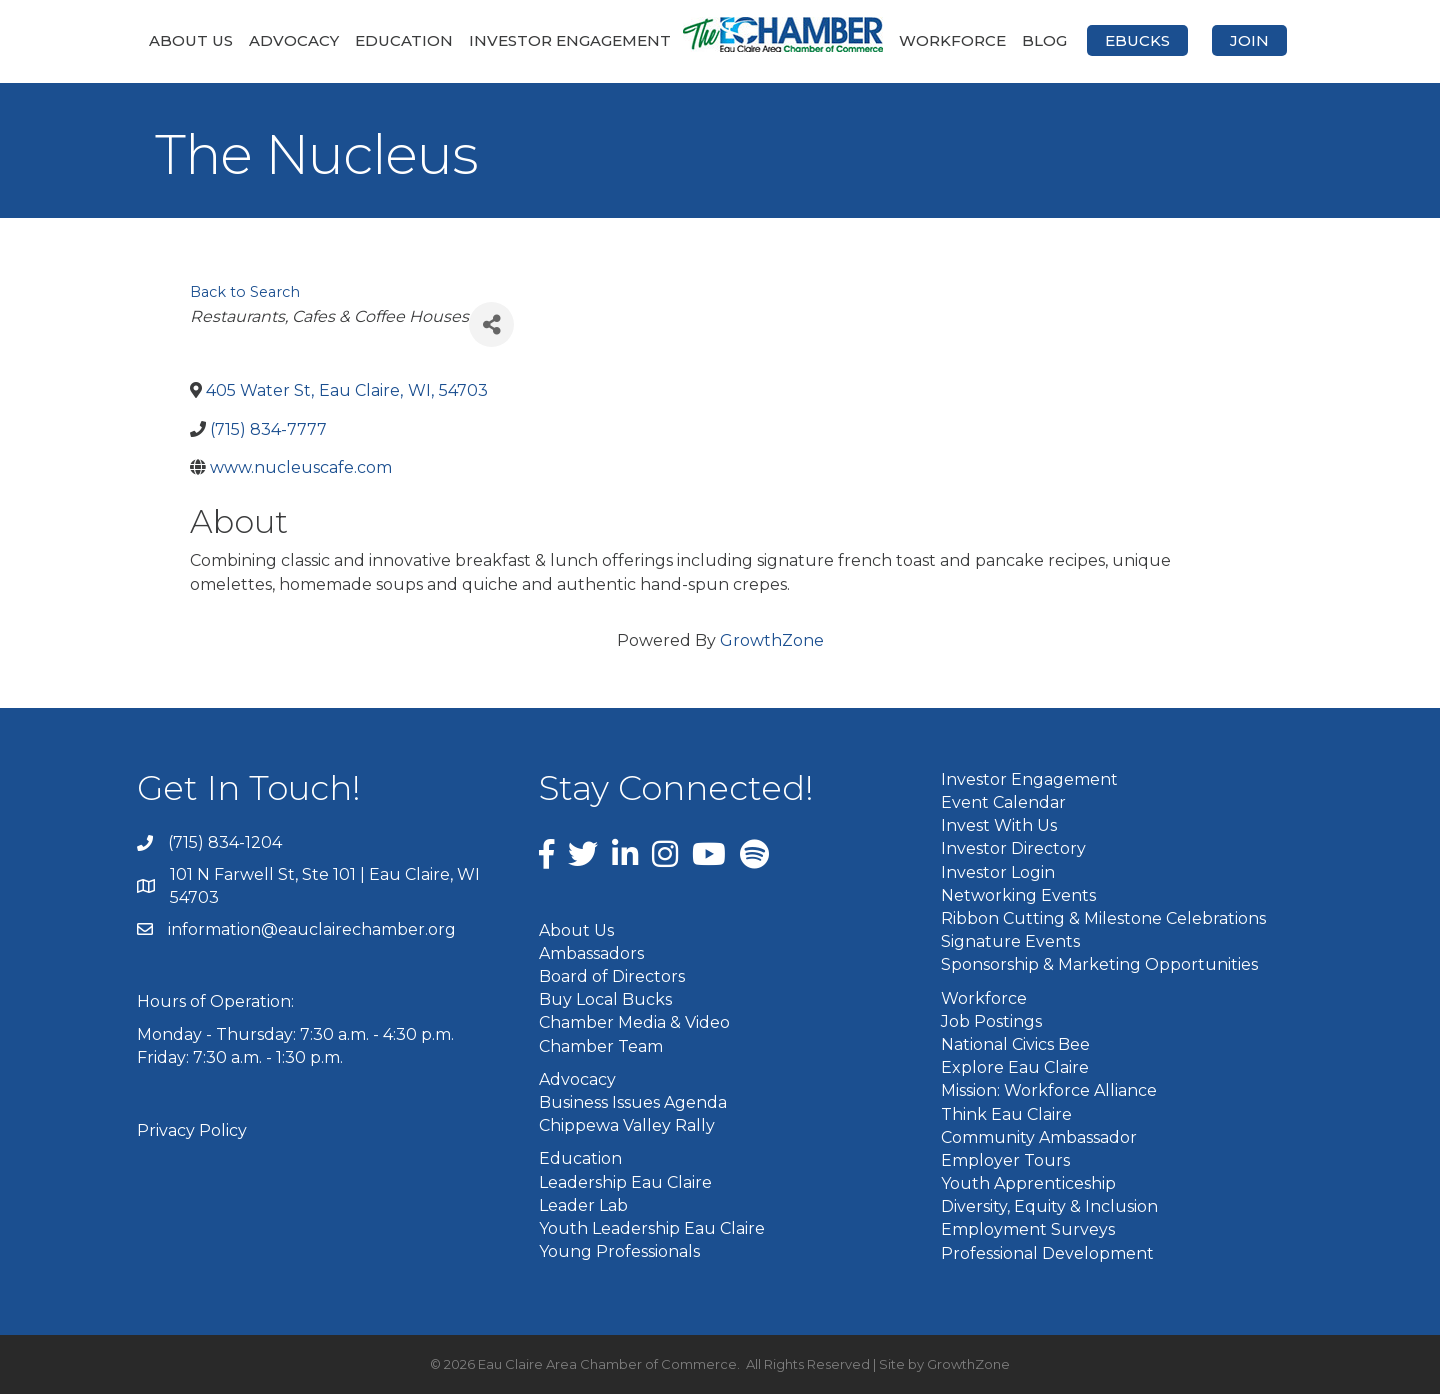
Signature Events (1010, 941)
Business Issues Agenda (633, 1102)
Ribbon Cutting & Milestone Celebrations (1103, 918)
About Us (191, 40)
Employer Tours (1005, 1160)
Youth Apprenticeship (1028, 1183)
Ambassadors (591, 953)
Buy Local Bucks (605, 999)
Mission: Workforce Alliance (1049, 1090)
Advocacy (294, 40)
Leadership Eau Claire (625, 1182)
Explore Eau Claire (1015, 1067)
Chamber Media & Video (634, 1022)
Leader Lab (583, 1205)
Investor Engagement (570, 40)
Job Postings (991, 1021)
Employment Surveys (1028, 1229)
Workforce (952, 40)
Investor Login (998, 872)
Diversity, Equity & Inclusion (1049, 1206)
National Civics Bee (1015, 1044)
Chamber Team (601, 1046)
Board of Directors (612, 976)
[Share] (491, 324)
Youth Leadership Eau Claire (652, 1228)
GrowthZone (772, 640)
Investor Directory (1013, 848)
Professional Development (1047, 1253)
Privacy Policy (192, 1130)
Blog (1044, 40)
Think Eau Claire (1006, 1114)
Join (1249, 40)
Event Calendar (1003, 802)
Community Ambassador (1039, 1137)
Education (404, 40)
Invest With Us (999, 825)
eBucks (1137, 40)
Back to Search (245, 292)
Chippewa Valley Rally (627, 1125)
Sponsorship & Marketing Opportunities (1099, 964)
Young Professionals (619, 1251)
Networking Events (1018, 895)
